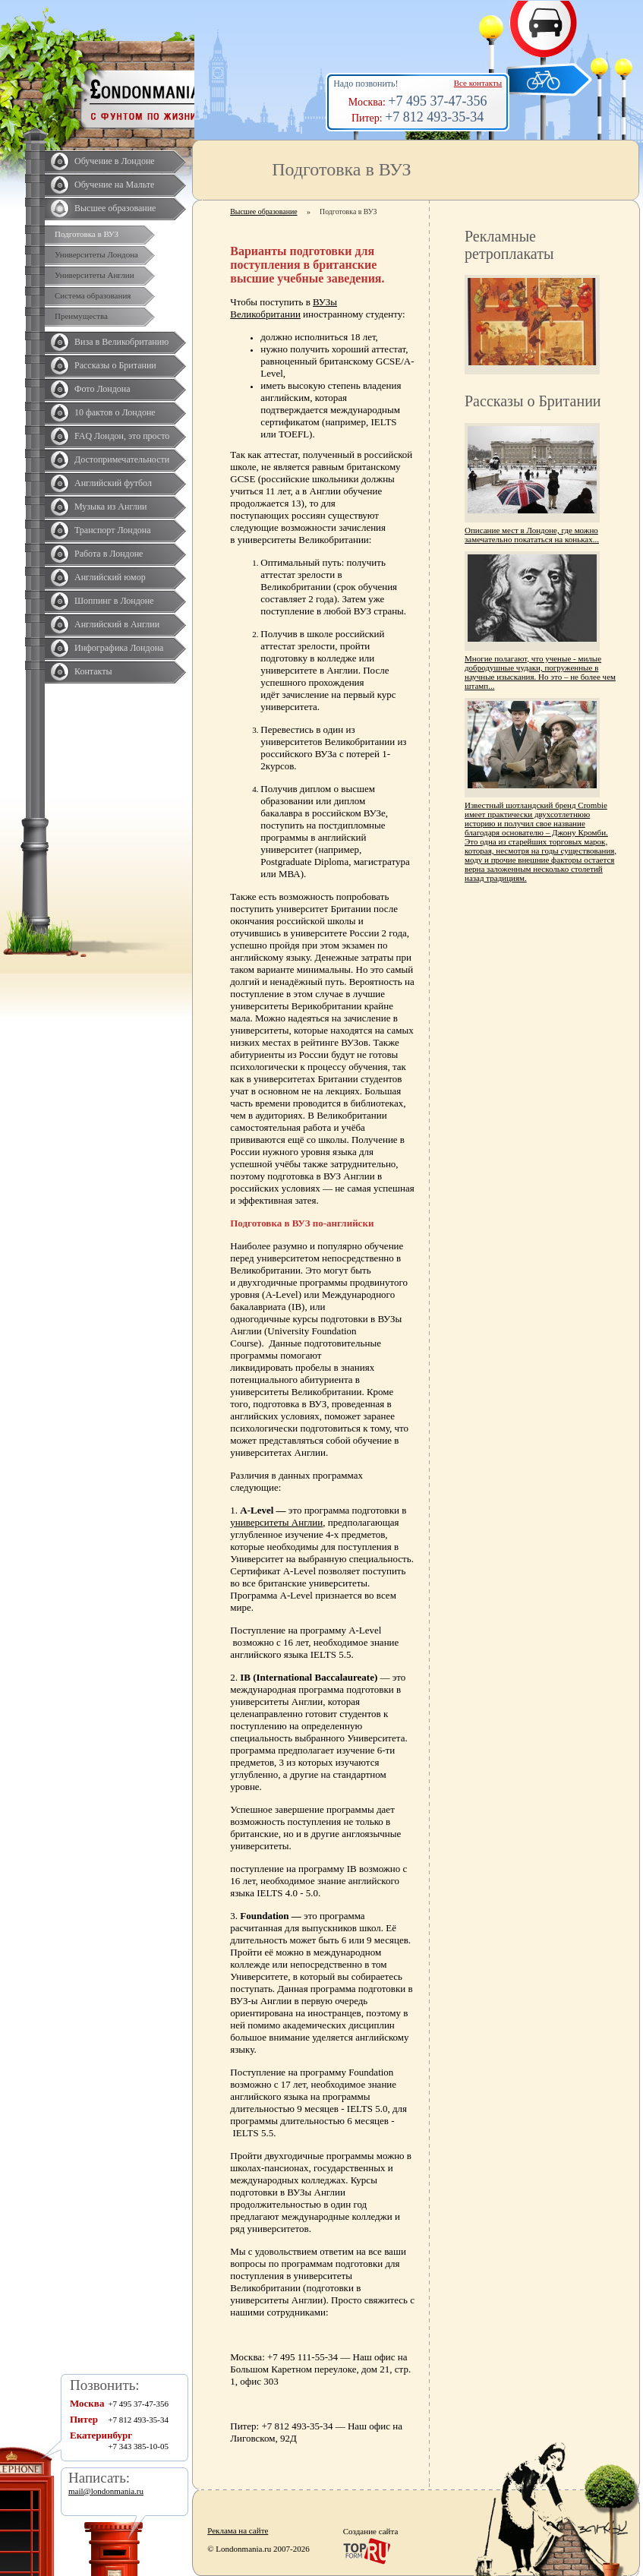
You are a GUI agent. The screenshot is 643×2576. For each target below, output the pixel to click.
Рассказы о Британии (115, 365)
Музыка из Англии (110, 506)
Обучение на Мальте (114, 184)
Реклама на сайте (237, 2530)
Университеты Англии (94, 274)
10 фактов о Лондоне (115, 412)
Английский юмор (110, 577)
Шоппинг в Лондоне (114, 600)
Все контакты (478, 82)
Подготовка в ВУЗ (86, 233)
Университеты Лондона (96, 254)
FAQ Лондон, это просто (121, 436)
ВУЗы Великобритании (283, 308)
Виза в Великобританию (121, 341)
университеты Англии (276, 1522)
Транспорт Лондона (112, 530)
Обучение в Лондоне (114, 161)
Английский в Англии (116, 624)
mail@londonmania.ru (105, 2491)
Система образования (93, 295)
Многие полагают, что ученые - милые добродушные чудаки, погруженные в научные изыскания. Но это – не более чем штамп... (540, 672)
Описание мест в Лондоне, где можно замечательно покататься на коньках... (532, 535)
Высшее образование (115, 208)
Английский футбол (113, 483)
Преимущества (81, 315)
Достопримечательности (121, 459)
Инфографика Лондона (118, 647)
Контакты (93, 671)
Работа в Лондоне (108, 553)
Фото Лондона (102, 389)
